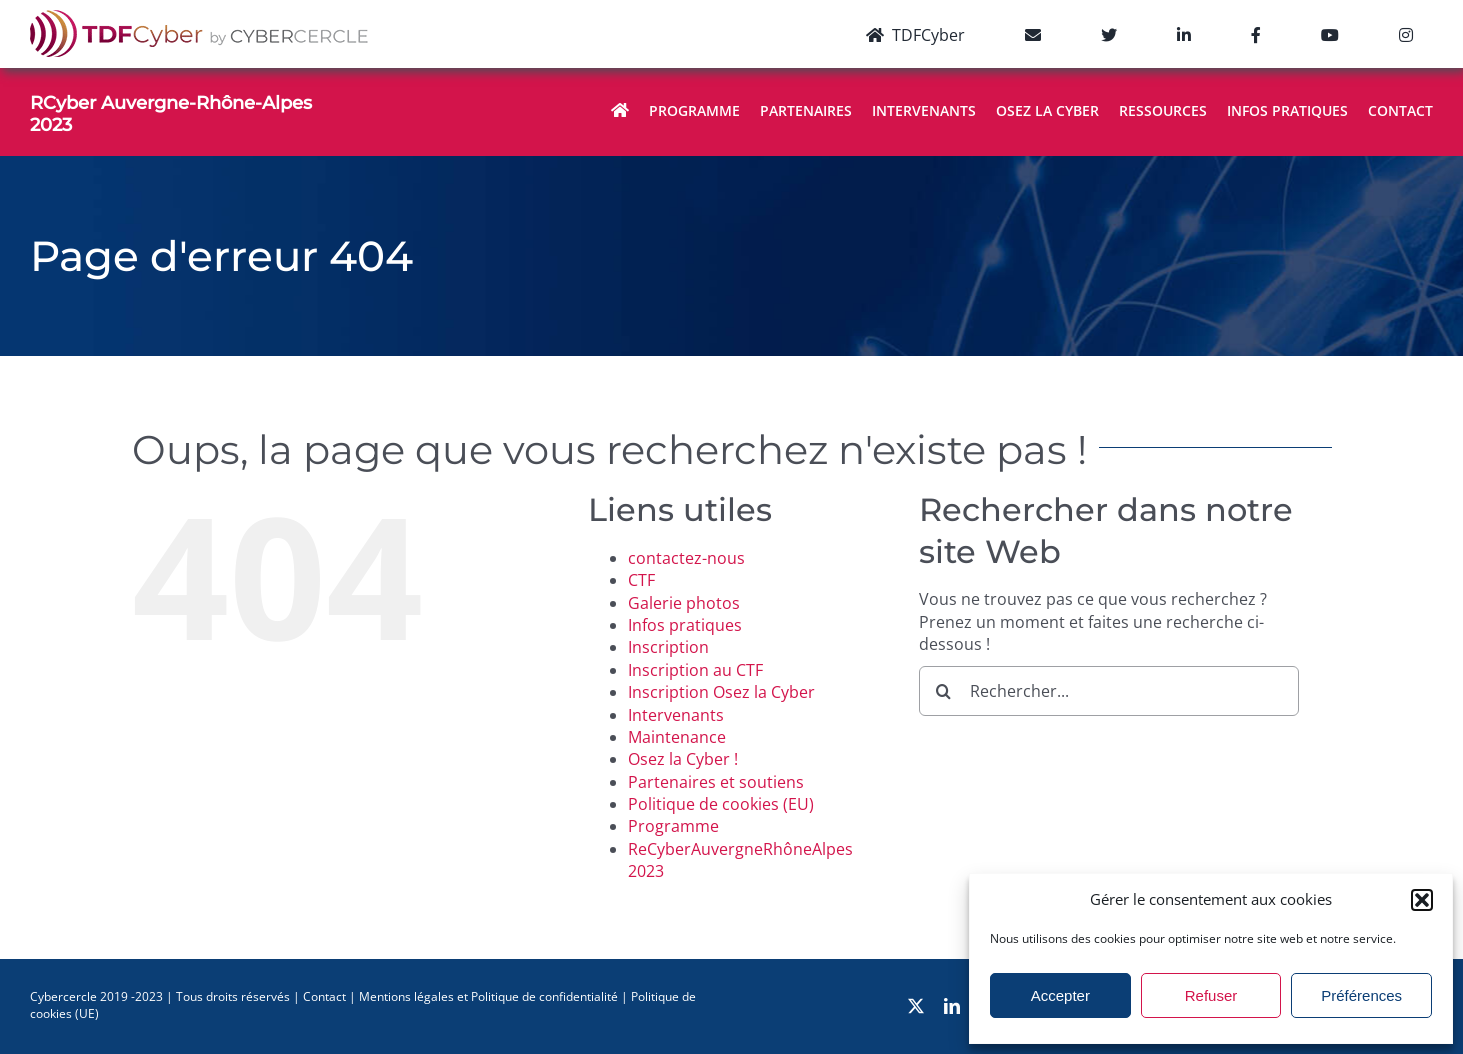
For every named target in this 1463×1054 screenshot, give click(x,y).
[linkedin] (952, 1006)
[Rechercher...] (1109, 691)
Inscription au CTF (695, 670)
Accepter (1060, 995)
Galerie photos (684, 603)
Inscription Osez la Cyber (721, 692)
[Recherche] (944, 691)
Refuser (1211, 995)
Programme (673, 826)
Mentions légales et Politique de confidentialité (488, 996)
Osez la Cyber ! (683, 759)
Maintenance (677, 737)
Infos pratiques (685, 625)
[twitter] (916, 1006)
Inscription (668, 647)
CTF (641, 580)
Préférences (1361, 995)
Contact (324, 996)
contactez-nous (686, 558)
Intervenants (676, 715)
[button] (1422, 900)
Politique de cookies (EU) (721, 804)
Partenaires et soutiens (716, 782)
